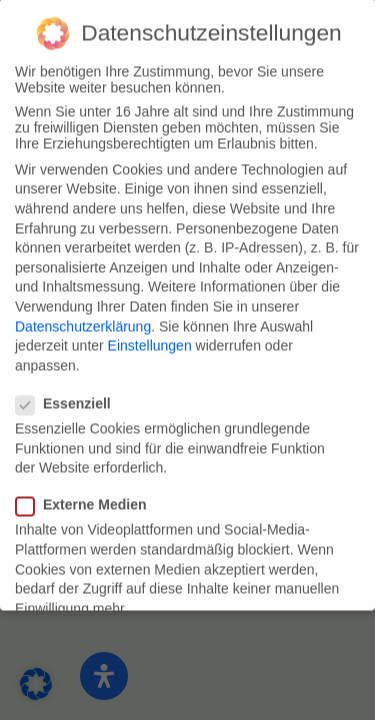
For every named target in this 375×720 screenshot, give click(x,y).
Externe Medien (89, 494)
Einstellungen (150, 335)
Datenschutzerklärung (83, 315)
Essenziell (71, 393)
